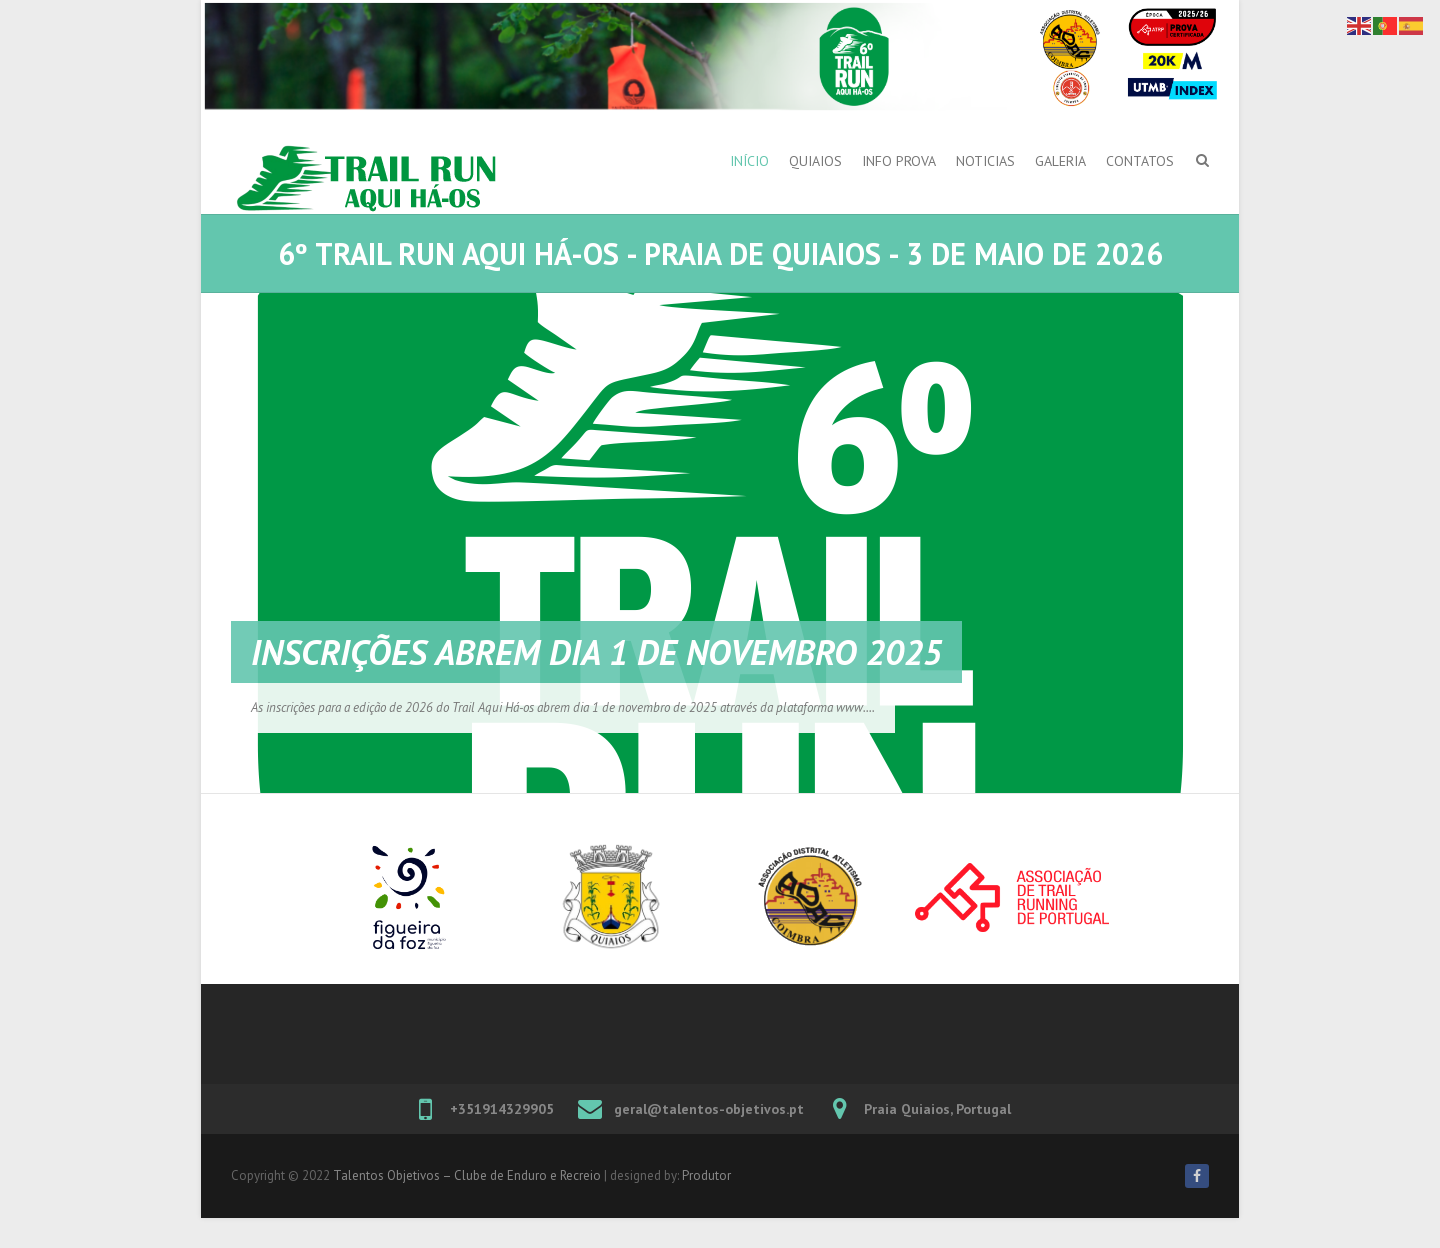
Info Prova (899, 161)
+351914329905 (502, 1109)
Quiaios (815, 161)
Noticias (985, 161)
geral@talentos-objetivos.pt (709, 1109)
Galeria (1060, 161)
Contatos (1140, 161)
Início (749, 161)
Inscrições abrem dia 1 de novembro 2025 (596, 652)
